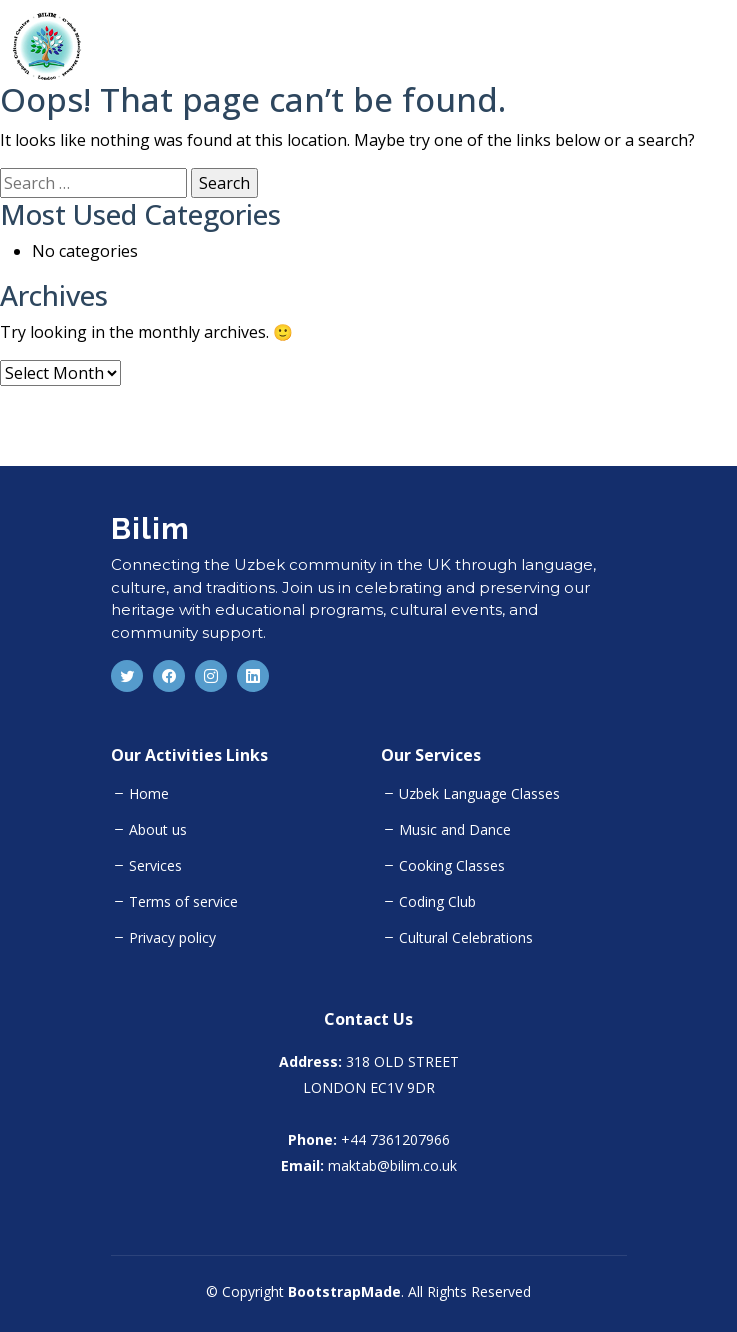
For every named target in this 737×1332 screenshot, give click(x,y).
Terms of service (183, 902)
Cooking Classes (452, 866)
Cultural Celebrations (466, 938)
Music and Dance (455, 830)
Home (149, 794)
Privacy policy (172, 938)
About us (158, 830)
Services (155, 866)
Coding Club (437, 902)
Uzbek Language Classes (479, 794)
